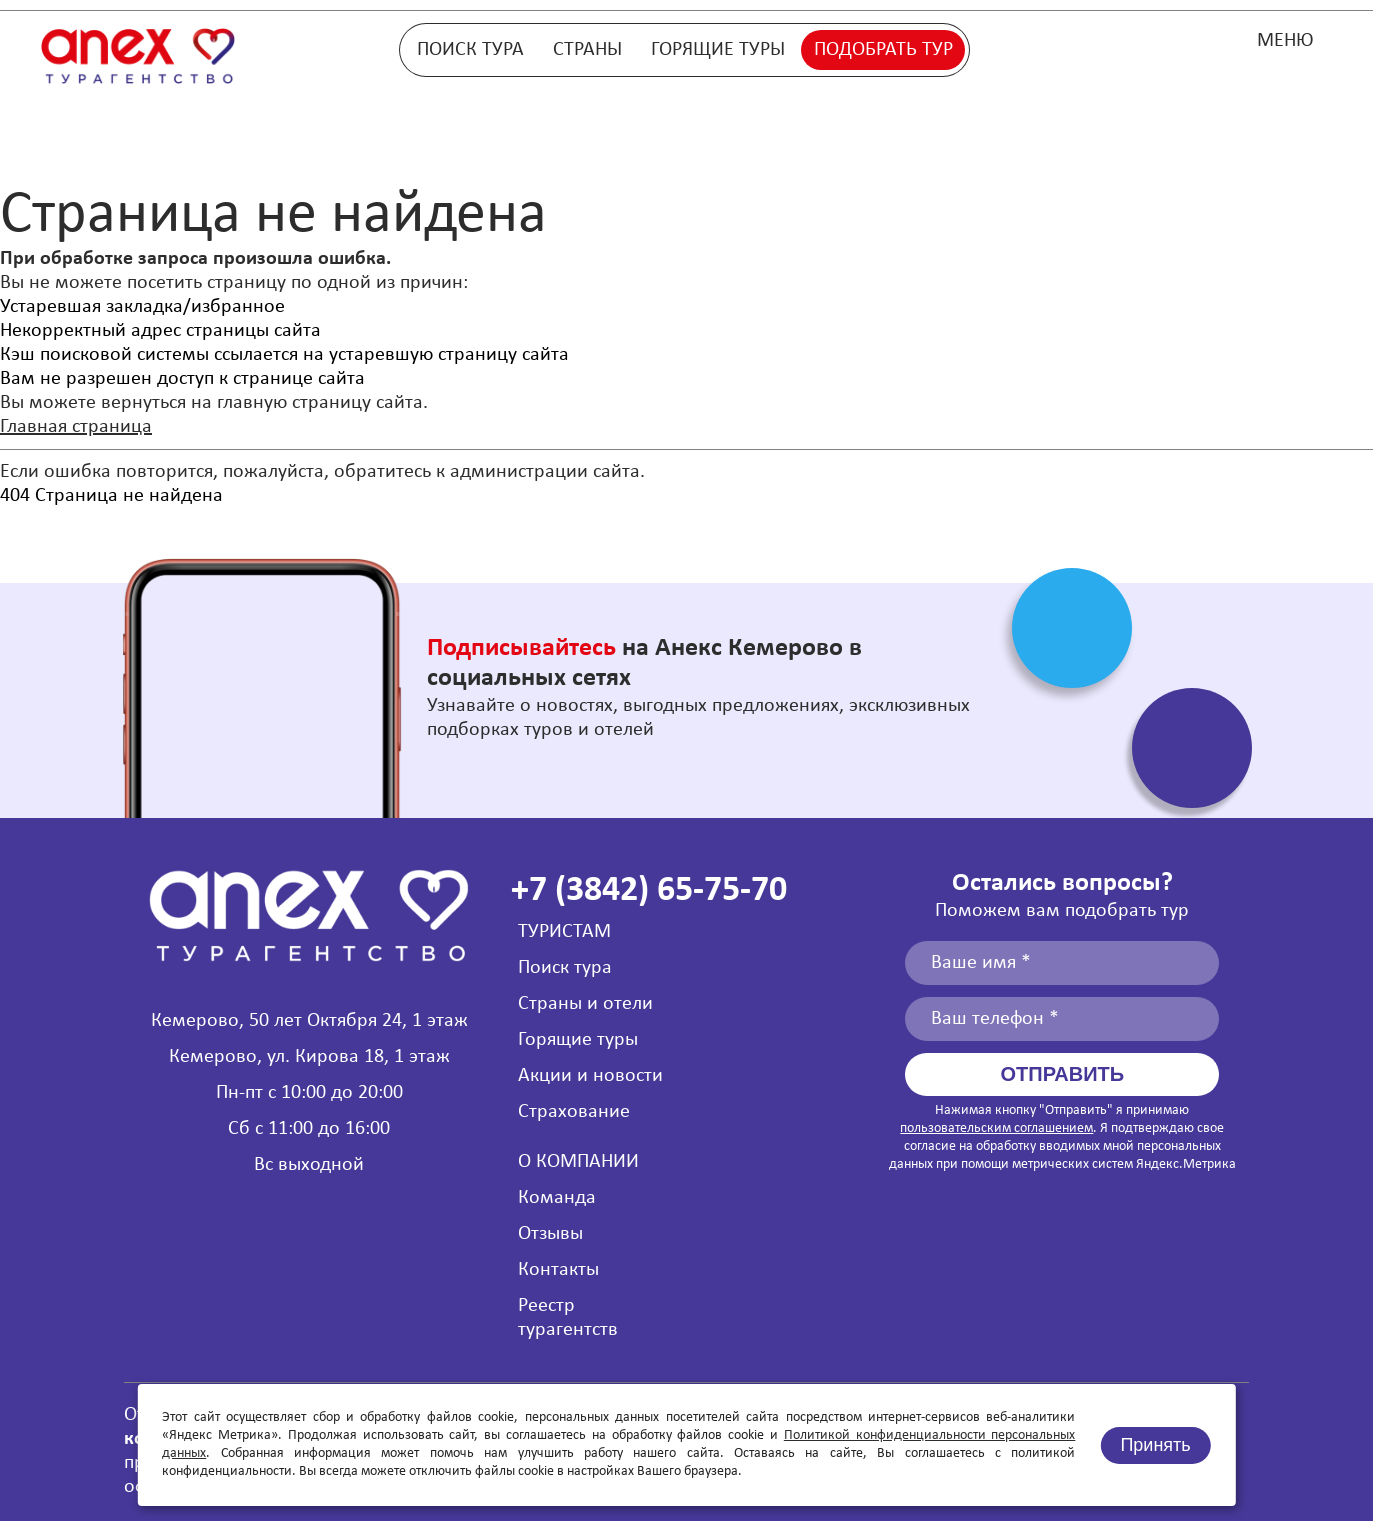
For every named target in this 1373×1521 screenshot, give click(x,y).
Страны (587, 50)
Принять (1155, 1445)
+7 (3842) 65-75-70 (649, 891)
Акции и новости (590, 1076)
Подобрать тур (883, 50)
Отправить (1063, 1074)
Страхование (574, 1112)
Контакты (558, 1270)
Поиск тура (470, 50)
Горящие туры (718, 50)
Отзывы (550, 1234)
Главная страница (76, 427)
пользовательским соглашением (996, 1128)
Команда (557, 1198)
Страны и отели (585, 1004)
